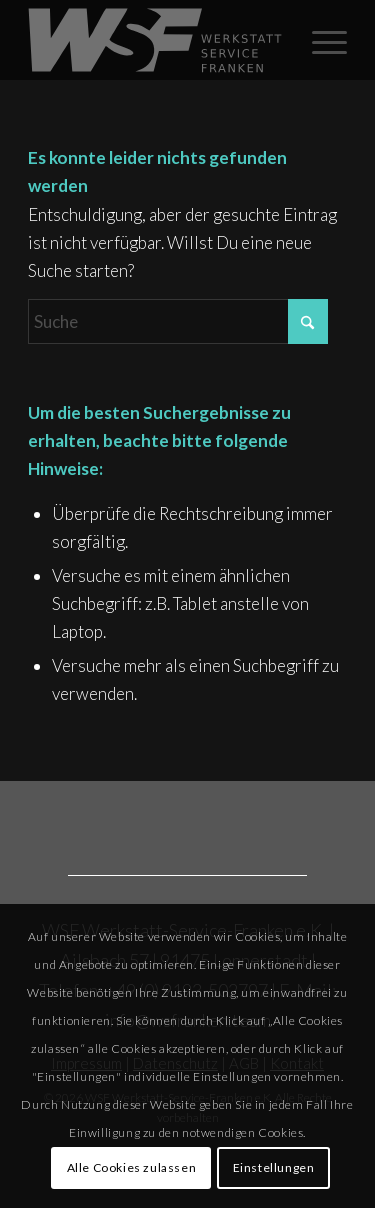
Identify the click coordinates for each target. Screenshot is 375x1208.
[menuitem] (319, 40)
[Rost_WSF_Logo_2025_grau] (155, 40)
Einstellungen (274, 1167)
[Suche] (178, 321)
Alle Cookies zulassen (132, 1167)
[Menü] (319, 40)
